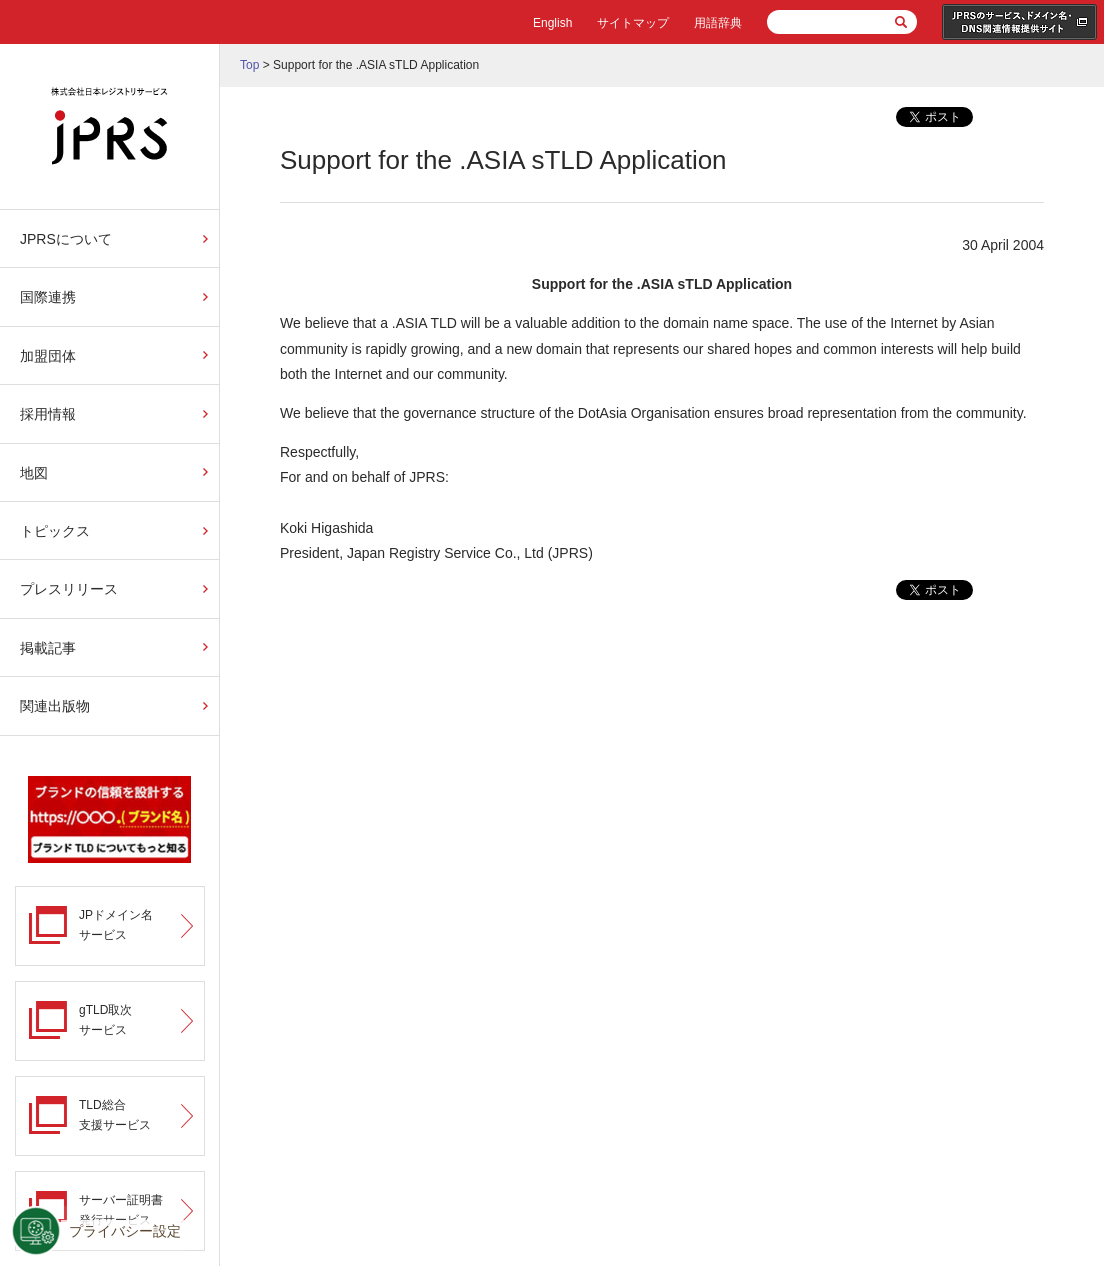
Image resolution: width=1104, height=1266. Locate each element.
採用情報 (48, 414)
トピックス (55, 531)
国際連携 (48, 297)
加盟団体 (48, 356)
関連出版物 (55, 706)
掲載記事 (48, 648)
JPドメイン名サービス (116, 924)
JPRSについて (66, 239)
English (552, 23)
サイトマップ (633, 23)
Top (249, 65)
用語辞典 (718, 23)
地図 (34, 473)
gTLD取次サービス (105, 1019)
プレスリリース (69, 589)
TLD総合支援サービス (115, 1114)
